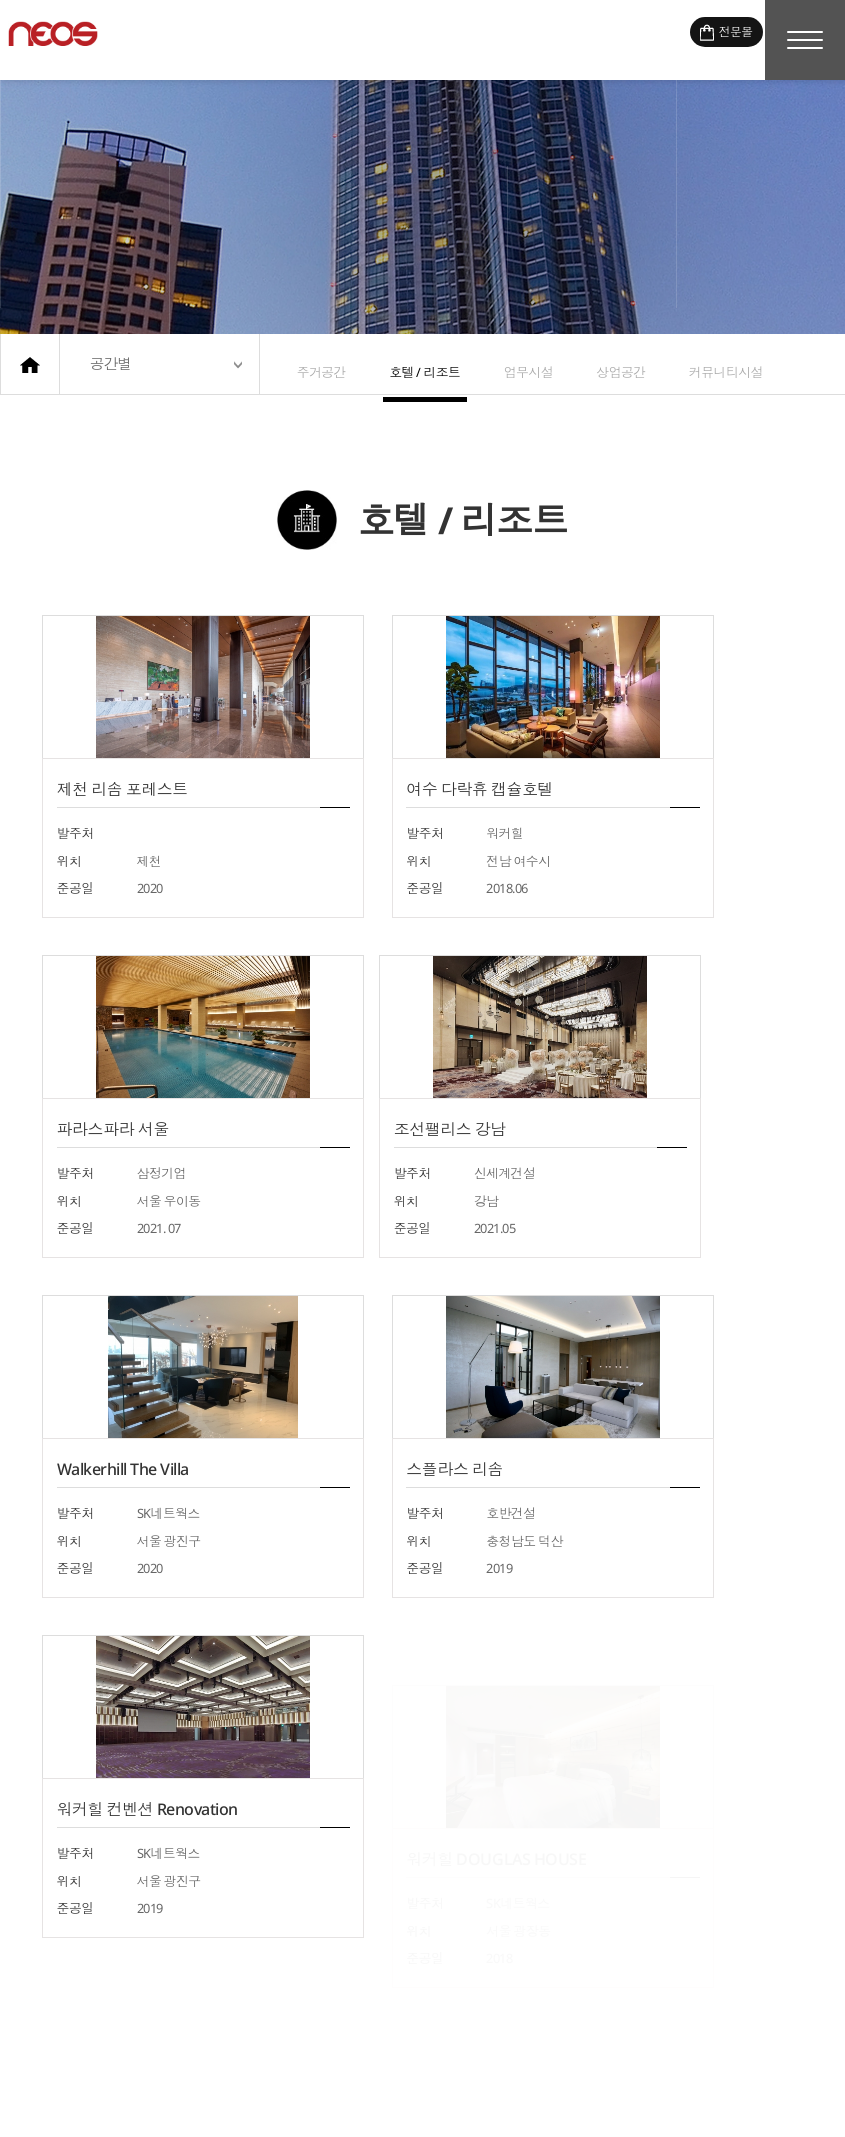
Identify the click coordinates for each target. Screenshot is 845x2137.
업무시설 (515, 363)
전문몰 (708, 38)
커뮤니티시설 (699, 363)
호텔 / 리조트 (416, 363)
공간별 (111, 363)
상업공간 (600, 363)
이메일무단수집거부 (740, 2098)
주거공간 (318, 363)
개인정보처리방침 (602, 2098)
